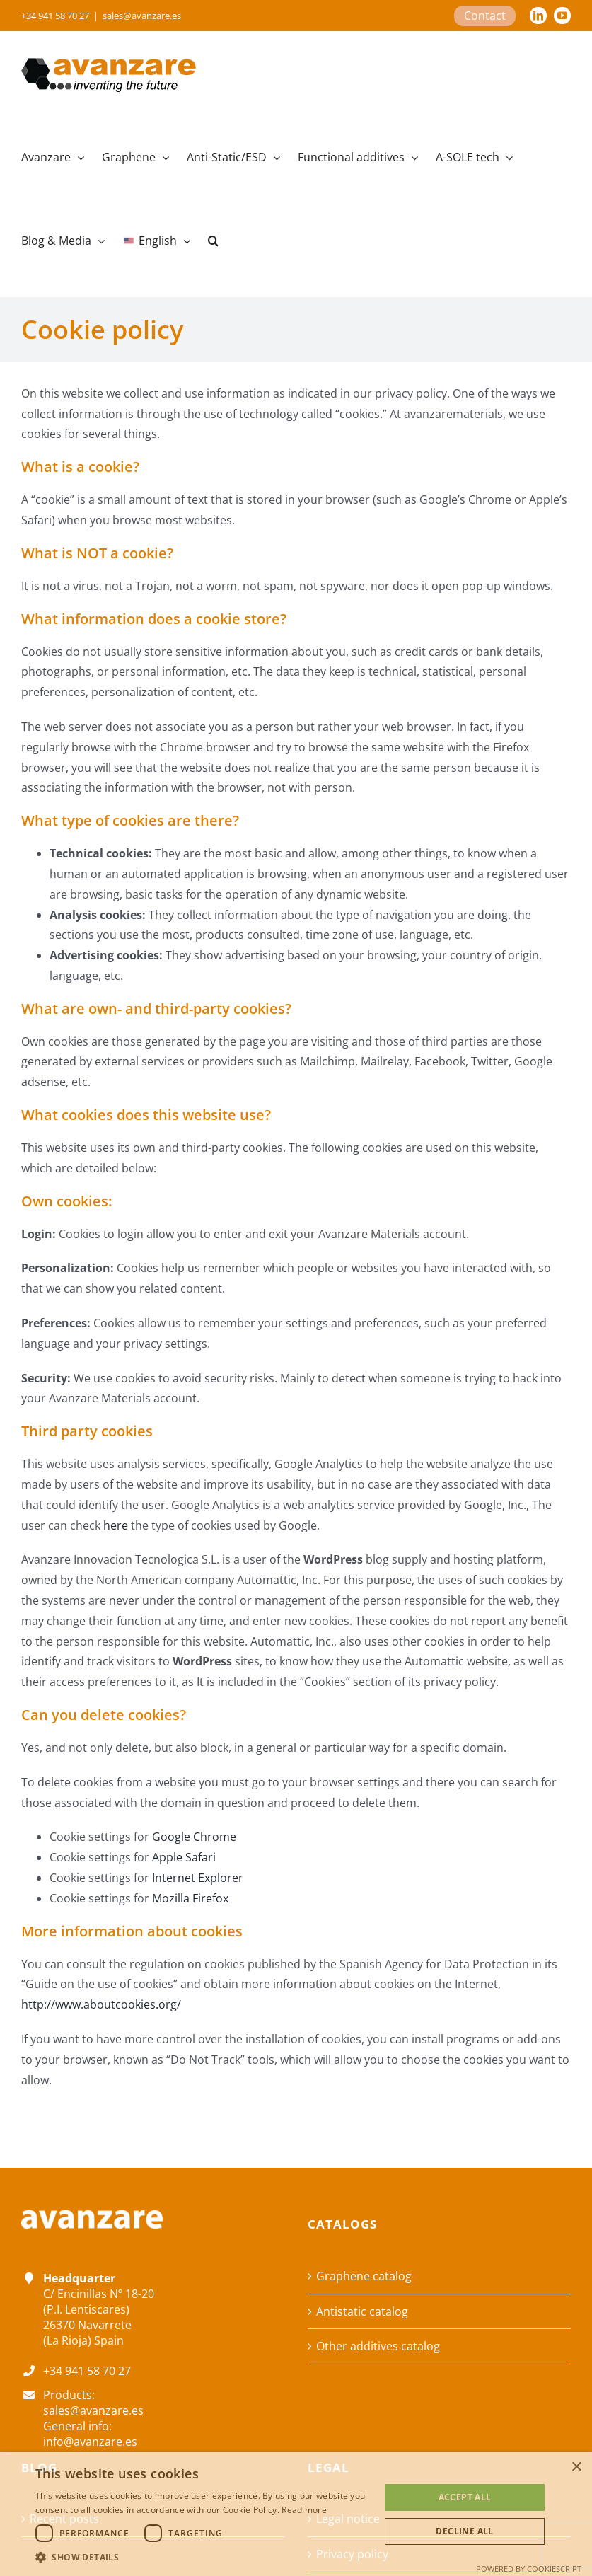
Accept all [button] (465, 2497)
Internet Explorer (197, 1877)
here (115, 1525)
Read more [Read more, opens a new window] (304, 2510)
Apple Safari (184, 1857)
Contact (485, 15)
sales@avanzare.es (142, 15)
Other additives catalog (378, 2346)
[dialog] (296, 2514)
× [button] (576, 2467)
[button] (213, 240)
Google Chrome (194, 1836)
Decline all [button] (464, 2531)
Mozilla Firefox (190, 1898)
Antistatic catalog (362, 2311)
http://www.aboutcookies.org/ (101, 2004)
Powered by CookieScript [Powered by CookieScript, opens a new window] (528, 2568)
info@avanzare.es (90, 2441)
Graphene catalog (364, 2276)
